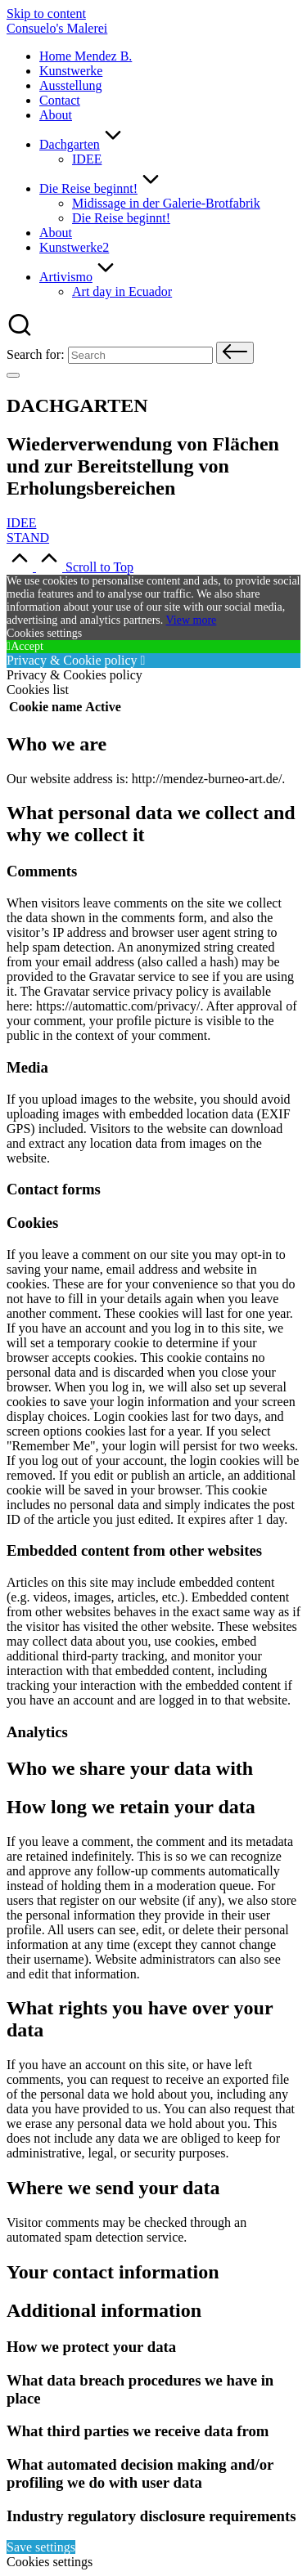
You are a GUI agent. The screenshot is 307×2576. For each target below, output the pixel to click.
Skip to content (46, 13)
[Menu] (13, 375)
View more (191, 620)
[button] (235, 353)
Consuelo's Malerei (57, 28)
